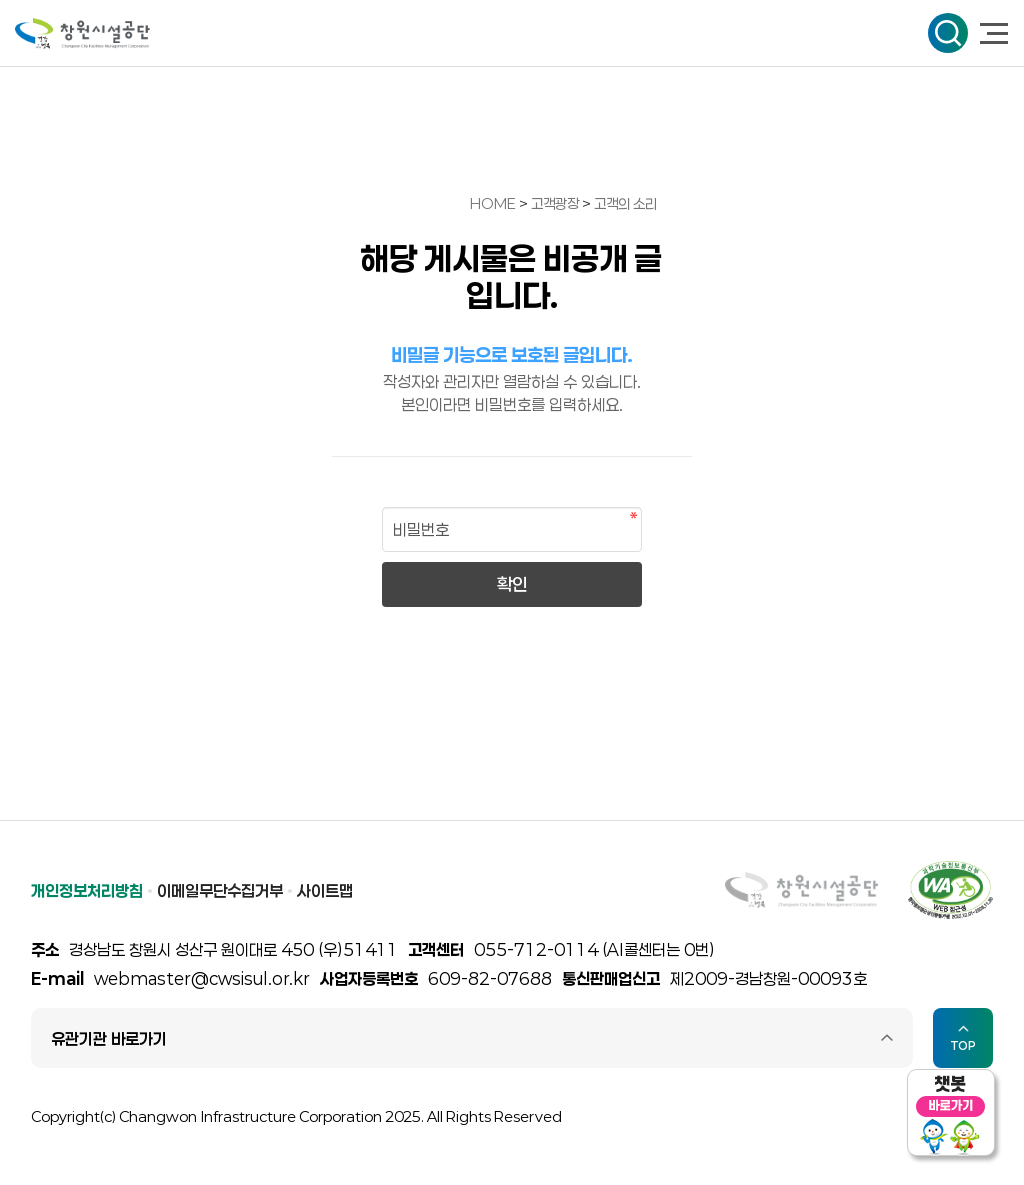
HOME (493, 203)
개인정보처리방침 (87, 890)
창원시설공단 (82, 33)
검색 (948, 33)
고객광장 (556, 203)
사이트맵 (325, 890)
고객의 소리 (625, 203)
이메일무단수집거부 (220, 890)
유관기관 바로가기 (109, 1038)
